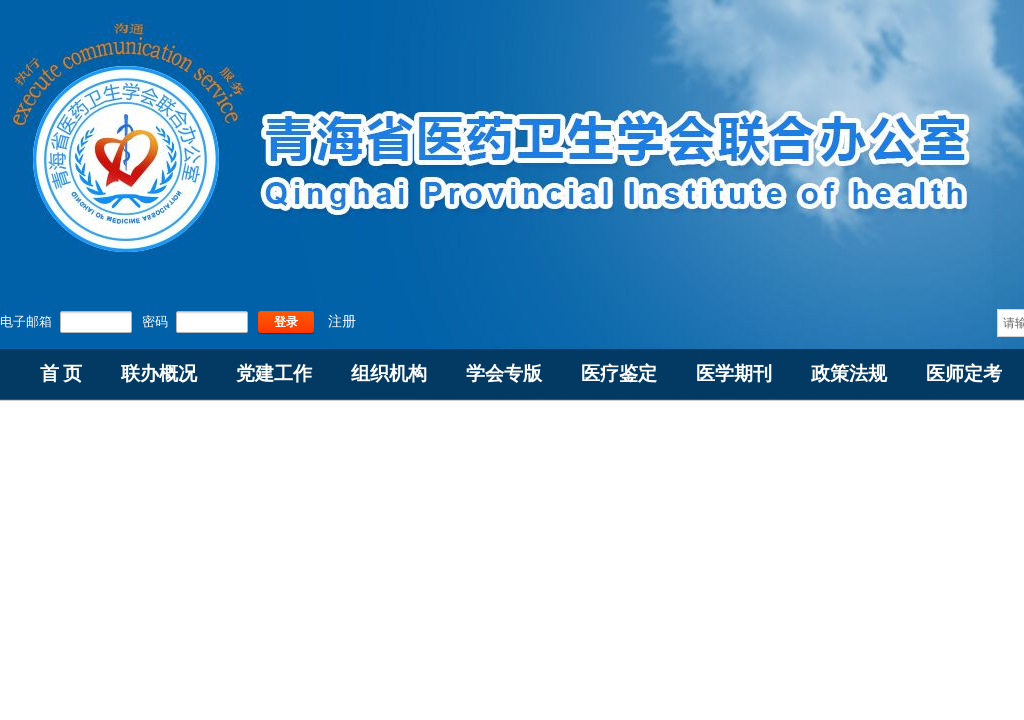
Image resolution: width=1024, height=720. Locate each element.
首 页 (61, 373)
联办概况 (159, 373)
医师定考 (964, 373)
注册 (342, 321)
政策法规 (849, 373)
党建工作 (274, 373)
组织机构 (389, 373)
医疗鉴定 (619, 373)
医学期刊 (734, 373)
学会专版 (504, 373)
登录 (286, 322)
